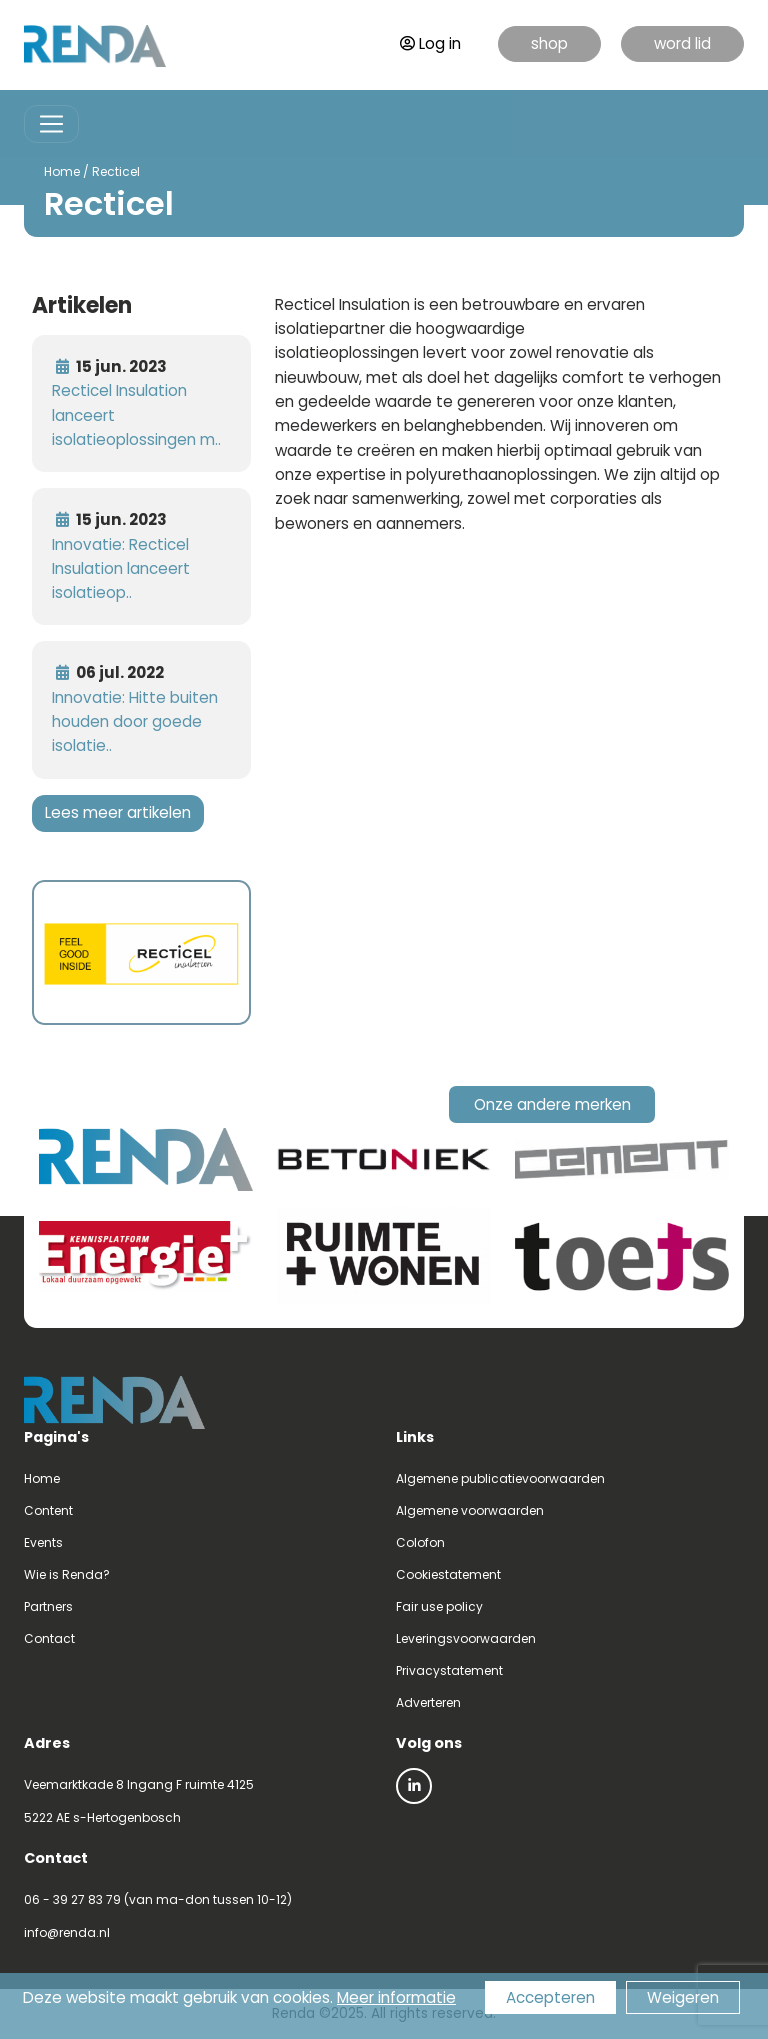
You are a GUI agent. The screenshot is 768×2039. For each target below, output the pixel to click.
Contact (49, 1638)
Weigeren (683, 1997)
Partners (48, 1606)
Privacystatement (449, 1670)
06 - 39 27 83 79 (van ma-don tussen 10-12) (158, 1899)
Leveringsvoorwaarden (466, 1638)
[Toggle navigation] (51, 124)
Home (62, 171)
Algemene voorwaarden (470, 1510)
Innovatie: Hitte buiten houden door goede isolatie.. (135, 722)
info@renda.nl (67, 1932)
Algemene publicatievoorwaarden (500, 1478)
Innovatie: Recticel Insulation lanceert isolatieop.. (121, 569)
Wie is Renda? (67, 1574)
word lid (682, 43)
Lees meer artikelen (118, 812)
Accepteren (550, 1997)
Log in (430, 43)
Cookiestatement (448, 1574)
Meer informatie (396, 1997)
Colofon (420, 1542)
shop (549, 43)
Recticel (116, 171)
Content (48, 1510)
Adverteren (428, 1702)
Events (43, 1542)
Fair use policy (439, 1606)
